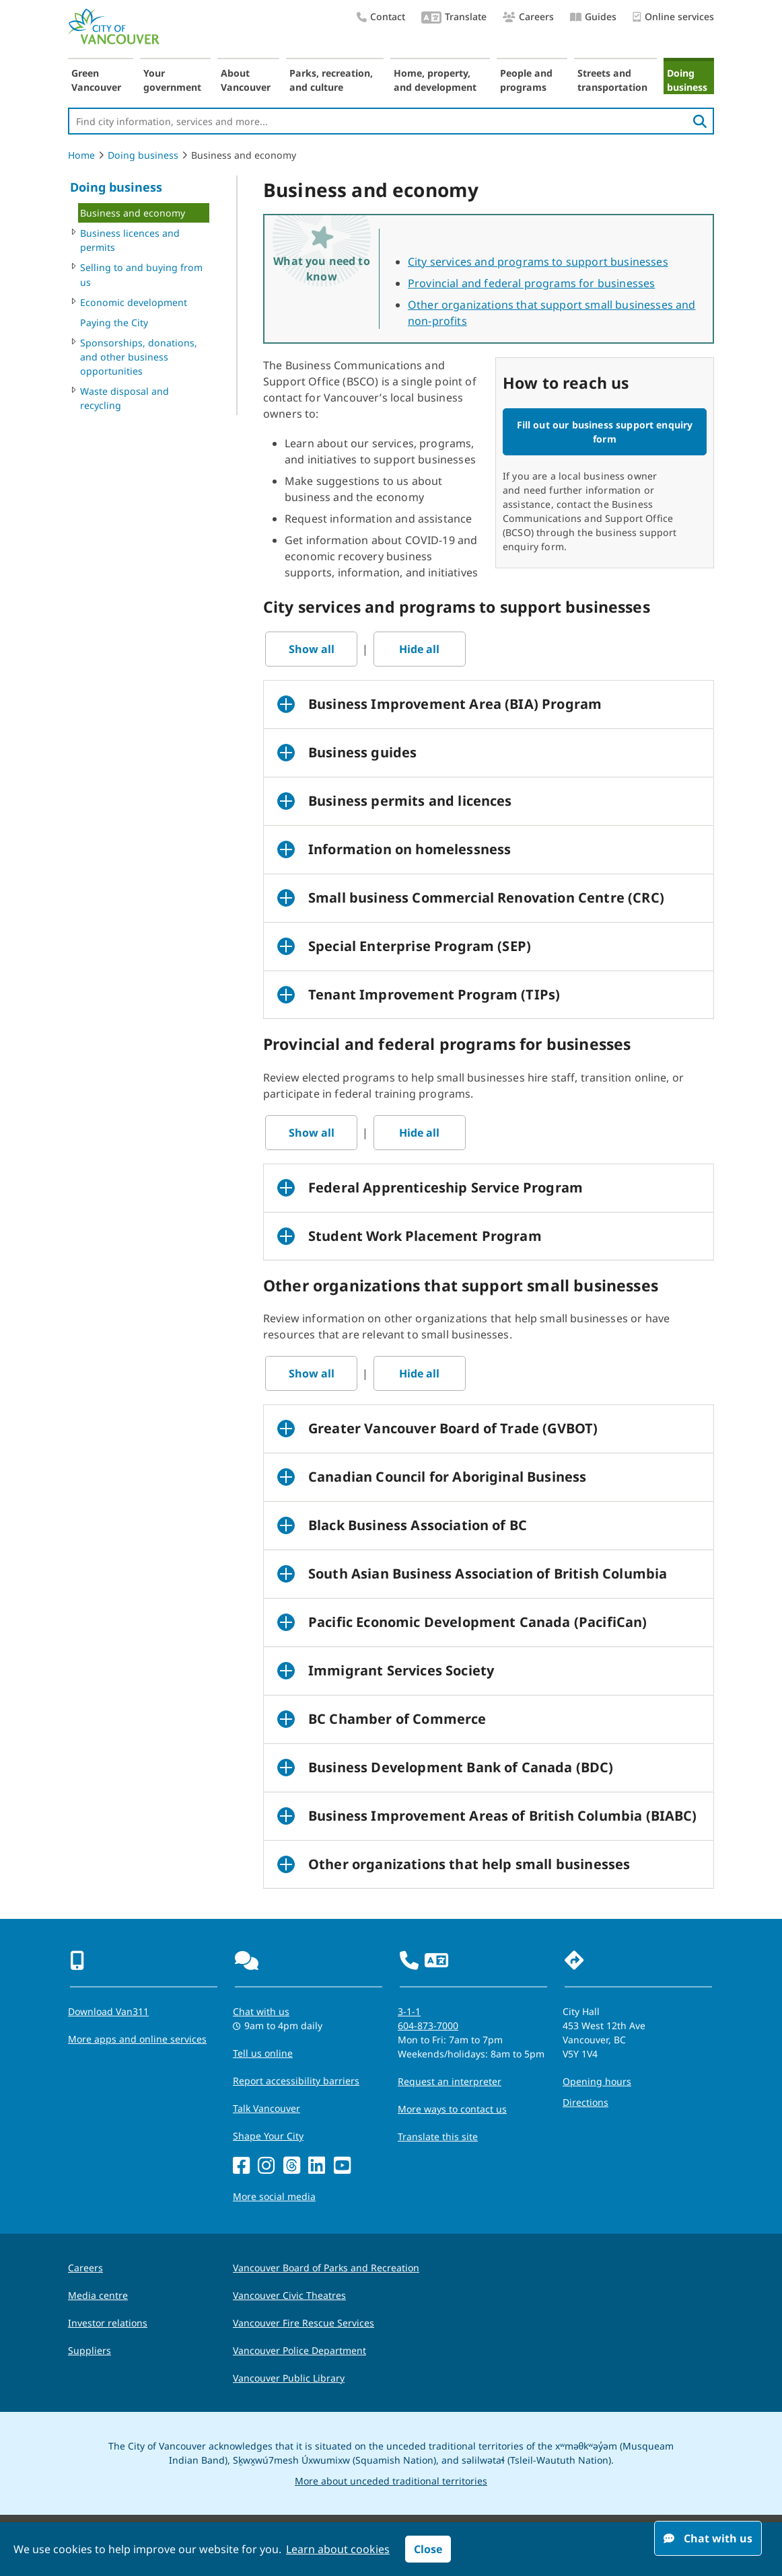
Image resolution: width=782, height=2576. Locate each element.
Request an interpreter (449, 2081)
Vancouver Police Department (299, 2350)
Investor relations (107, 2322)
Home (81, 155)
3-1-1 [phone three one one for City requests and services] (409, 2011)
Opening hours (597, 2081)
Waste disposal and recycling (124, 398)
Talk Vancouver (266, 2108)
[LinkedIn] (316, 2166)
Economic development (133, 302)
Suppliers (89, 2350)
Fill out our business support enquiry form (605, 431)
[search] (699, 121)
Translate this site (438, 2136)
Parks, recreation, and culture (331, 80)
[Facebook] (241, 2166)
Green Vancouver (96, 80)
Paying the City (114, 322)
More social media (274, 2196)
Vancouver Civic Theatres (289, 2295)
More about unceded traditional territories (391, 2480)
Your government (172, 80)
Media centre (98, 2295)
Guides (593, 16)
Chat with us (708, 2538)
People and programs (526, 80)
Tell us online (263, 2053)
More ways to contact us (452, 2109)
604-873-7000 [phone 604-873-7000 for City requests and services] (428, 2025)
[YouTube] (342, 2166)
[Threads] (291, 2166)
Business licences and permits (130, 240)
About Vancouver (246, 80)
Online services (673, 17)
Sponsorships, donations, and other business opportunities (138, 356)
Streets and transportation (612, 80)
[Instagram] (266, 2166)
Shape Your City (268, 2135)
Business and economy (132, 212)
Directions (585, 2102)
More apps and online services (137, 2039)
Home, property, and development (435, 80)
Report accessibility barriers (296, 2080)
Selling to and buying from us (141, 274)
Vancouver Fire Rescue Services (303, 2322)
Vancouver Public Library (289, 2378)
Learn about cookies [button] (338, 2549)
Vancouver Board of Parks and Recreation (326, 2267)
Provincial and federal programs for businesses (531, 283)
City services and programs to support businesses (538, 261)
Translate (454, 17)
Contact (381, 16)
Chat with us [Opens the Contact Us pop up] (261, 2011)
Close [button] (428, 2549)
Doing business (687, 80)
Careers (528, 16)
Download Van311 (108, 2011)
